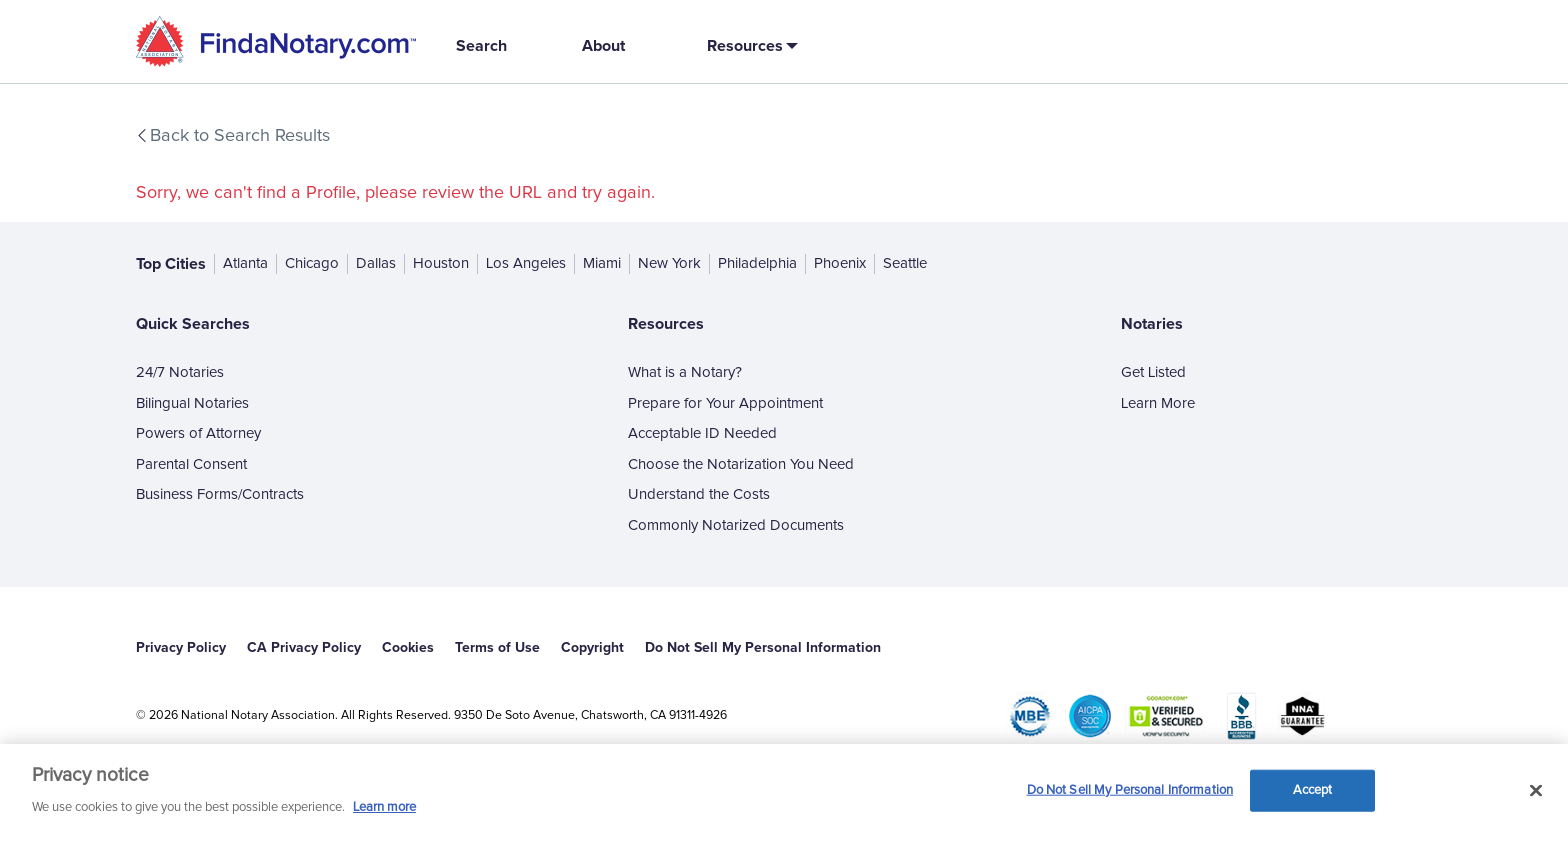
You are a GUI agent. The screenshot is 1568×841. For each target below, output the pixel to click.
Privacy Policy (181, 647)
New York (669, 263)
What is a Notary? (685, 372)
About (603, 45)
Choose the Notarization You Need (741, 464)
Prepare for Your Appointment (725, 403)
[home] (276, 41)
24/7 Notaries (180, 372)
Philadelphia (757, 263)
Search (481, 45)
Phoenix (840, 263)
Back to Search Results (232, 136)
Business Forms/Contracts (220, 494)
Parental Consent (191, 464)
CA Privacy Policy (304, 647)
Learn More (1158, 403)
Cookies (408, 647)
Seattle (905, 263)
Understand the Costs (699, 494)
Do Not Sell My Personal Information (763, 647)
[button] (748, 45)
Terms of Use (497, 647)
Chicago (312, 263)
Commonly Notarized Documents (736, 525)
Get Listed (1153, 372)
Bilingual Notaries (192, 403)
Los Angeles (526, 263)
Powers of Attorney (198, 433)
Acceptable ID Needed (702, 433)
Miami (602, 263)
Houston (441, 263)
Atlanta (245, 263)
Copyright (592, 647)
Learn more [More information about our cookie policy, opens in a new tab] (384, 807)
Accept (1313, 790)
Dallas (376, 263)
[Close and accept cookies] (1536, 791)
